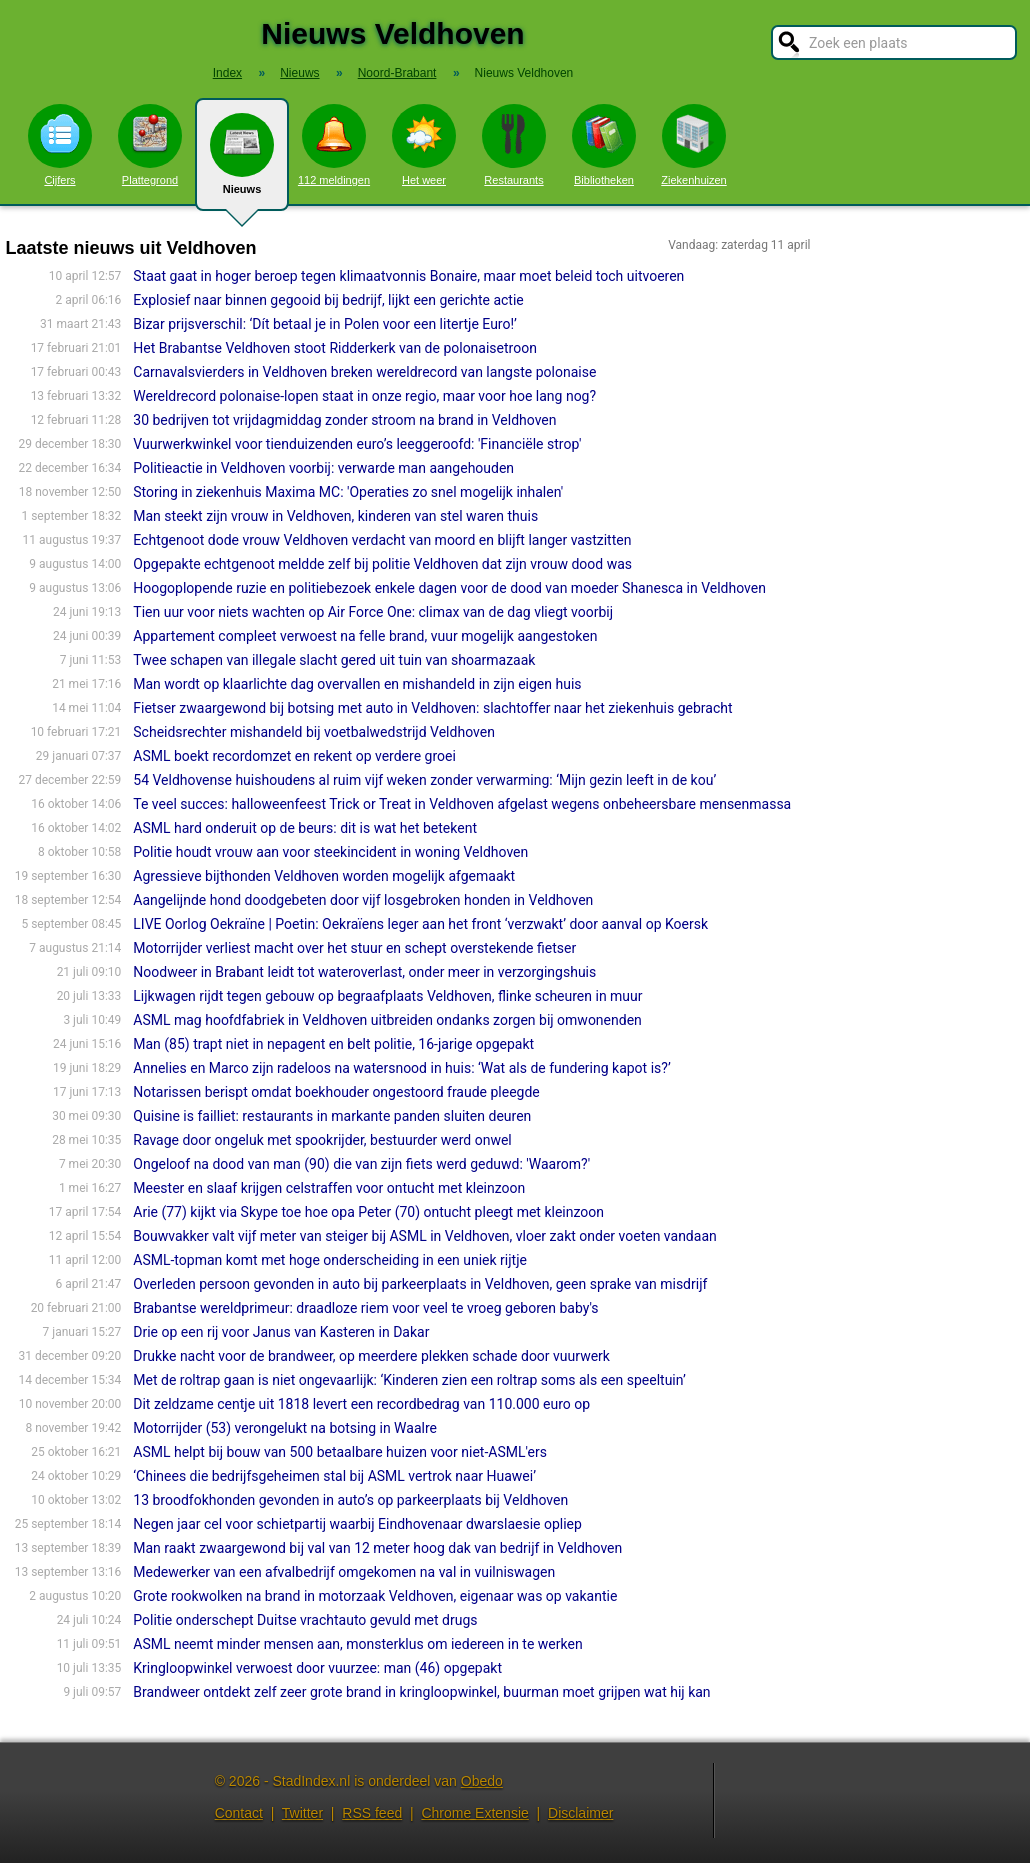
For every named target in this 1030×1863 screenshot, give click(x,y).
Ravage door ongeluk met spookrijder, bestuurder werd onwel (322, 1140)
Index (227, 73)
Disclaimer (580, 1813)
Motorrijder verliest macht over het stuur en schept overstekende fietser (354, 948)
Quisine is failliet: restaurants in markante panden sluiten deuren (332, 1116)
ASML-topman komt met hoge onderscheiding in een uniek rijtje (330, 1260)
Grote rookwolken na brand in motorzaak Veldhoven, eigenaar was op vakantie (375, 1596)
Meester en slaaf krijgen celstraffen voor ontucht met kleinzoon (329, 1188)
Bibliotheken (604, 145)
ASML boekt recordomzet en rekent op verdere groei (294, 756)
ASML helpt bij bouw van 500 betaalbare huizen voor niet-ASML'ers (340, 1452)
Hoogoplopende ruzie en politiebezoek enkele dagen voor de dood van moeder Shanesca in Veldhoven (449, 588)
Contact (239, 1813)
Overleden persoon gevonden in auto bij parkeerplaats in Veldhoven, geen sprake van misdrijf (420, 1284)
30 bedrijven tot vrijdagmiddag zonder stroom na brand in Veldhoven (344, 420)
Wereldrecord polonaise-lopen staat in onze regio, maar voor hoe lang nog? (364, 396)
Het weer (424, 145)
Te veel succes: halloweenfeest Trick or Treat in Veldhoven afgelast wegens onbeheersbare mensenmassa (462, 804)
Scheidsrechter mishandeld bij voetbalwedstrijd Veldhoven (314, 732)
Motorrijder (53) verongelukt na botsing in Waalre (285, 1428)
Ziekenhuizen (693, 145)
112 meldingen (334, 145)
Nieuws (242, 162)
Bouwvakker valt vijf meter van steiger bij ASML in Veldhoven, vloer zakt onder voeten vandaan (424, 1236)
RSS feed (372, 1813)
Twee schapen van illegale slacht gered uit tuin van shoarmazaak (334, 660)
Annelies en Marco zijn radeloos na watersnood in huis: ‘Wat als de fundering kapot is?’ (401, 1068)
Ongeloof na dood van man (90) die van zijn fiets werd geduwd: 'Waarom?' (361, 1164)
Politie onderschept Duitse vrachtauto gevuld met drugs (305, 1620)
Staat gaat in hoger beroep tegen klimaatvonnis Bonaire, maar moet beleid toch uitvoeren (408, 276)
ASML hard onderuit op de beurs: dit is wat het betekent (305, 828)
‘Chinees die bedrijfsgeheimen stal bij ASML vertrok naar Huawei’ (334, 1476)
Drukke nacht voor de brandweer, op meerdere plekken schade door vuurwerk (371, 1356)
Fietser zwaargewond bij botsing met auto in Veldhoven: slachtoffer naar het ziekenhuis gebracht (432, 708)
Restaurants (514, 145)
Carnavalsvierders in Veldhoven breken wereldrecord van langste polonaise (364, 372)
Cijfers (60, 145)
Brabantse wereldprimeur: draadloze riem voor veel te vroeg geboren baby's (365, 1308)
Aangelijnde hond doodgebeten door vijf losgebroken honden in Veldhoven (363, 900)
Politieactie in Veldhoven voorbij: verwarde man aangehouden (323, 468)
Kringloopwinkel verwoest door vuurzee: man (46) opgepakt (317, 1668)
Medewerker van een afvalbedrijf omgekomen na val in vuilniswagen (344, 1572)
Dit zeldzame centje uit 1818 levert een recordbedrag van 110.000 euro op (361, 1404)
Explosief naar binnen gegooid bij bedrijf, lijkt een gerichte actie (328, 300)
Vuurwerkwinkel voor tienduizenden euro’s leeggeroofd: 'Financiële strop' (357, 444)
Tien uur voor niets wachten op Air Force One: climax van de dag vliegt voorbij (373, 612)
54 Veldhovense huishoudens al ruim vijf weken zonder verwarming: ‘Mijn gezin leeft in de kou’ (424, 780)
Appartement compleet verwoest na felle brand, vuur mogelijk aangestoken (365, 636)
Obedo (482, 1781)
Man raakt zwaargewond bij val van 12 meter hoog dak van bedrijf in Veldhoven (377, 1548)
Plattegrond (150, 145)
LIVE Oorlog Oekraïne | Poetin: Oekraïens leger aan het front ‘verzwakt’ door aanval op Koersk (420, 924)
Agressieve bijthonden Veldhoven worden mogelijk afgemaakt (324, 876)
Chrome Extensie (474, 1813)
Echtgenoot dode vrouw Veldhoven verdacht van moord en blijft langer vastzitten (382, 540)
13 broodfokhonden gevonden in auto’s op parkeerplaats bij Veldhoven (350, 1500)
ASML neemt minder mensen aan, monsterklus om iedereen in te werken (357, 1644)
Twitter (302, 1813)
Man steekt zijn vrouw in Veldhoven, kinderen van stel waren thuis (335, 516)
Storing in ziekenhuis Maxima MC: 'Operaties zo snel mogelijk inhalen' (348, 492)
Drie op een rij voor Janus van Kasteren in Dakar (281, 1332)
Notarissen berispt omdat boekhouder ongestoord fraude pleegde (336, 1092)
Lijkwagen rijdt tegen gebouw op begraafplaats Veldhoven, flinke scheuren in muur (387, 996)
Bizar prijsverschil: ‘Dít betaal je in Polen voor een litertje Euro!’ (325, 324)
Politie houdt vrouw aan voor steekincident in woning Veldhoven (330, 852)
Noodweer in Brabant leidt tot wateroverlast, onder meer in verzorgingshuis (364, 972)
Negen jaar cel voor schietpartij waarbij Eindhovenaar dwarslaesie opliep (357, 1524)
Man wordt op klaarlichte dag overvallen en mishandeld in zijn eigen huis (357, 684)
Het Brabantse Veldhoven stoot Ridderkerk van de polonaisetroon (335, 348)
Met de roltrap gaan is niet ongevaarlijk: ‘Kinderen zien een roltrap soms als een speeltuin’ (409, 1380)
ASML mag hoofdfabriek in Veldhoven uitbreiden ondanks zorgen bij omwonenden (387, 1020)
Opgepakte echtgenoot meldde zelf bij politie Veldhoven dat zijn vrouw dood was (382, 564)
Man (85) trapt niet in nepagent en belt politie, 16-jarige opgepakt (333, 1044)
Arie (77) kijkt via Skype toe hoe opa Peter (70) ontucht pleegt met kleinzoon (368, 1212)
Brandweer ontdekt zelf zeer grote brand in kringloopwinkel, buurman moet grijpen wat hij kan (421, 1692)
